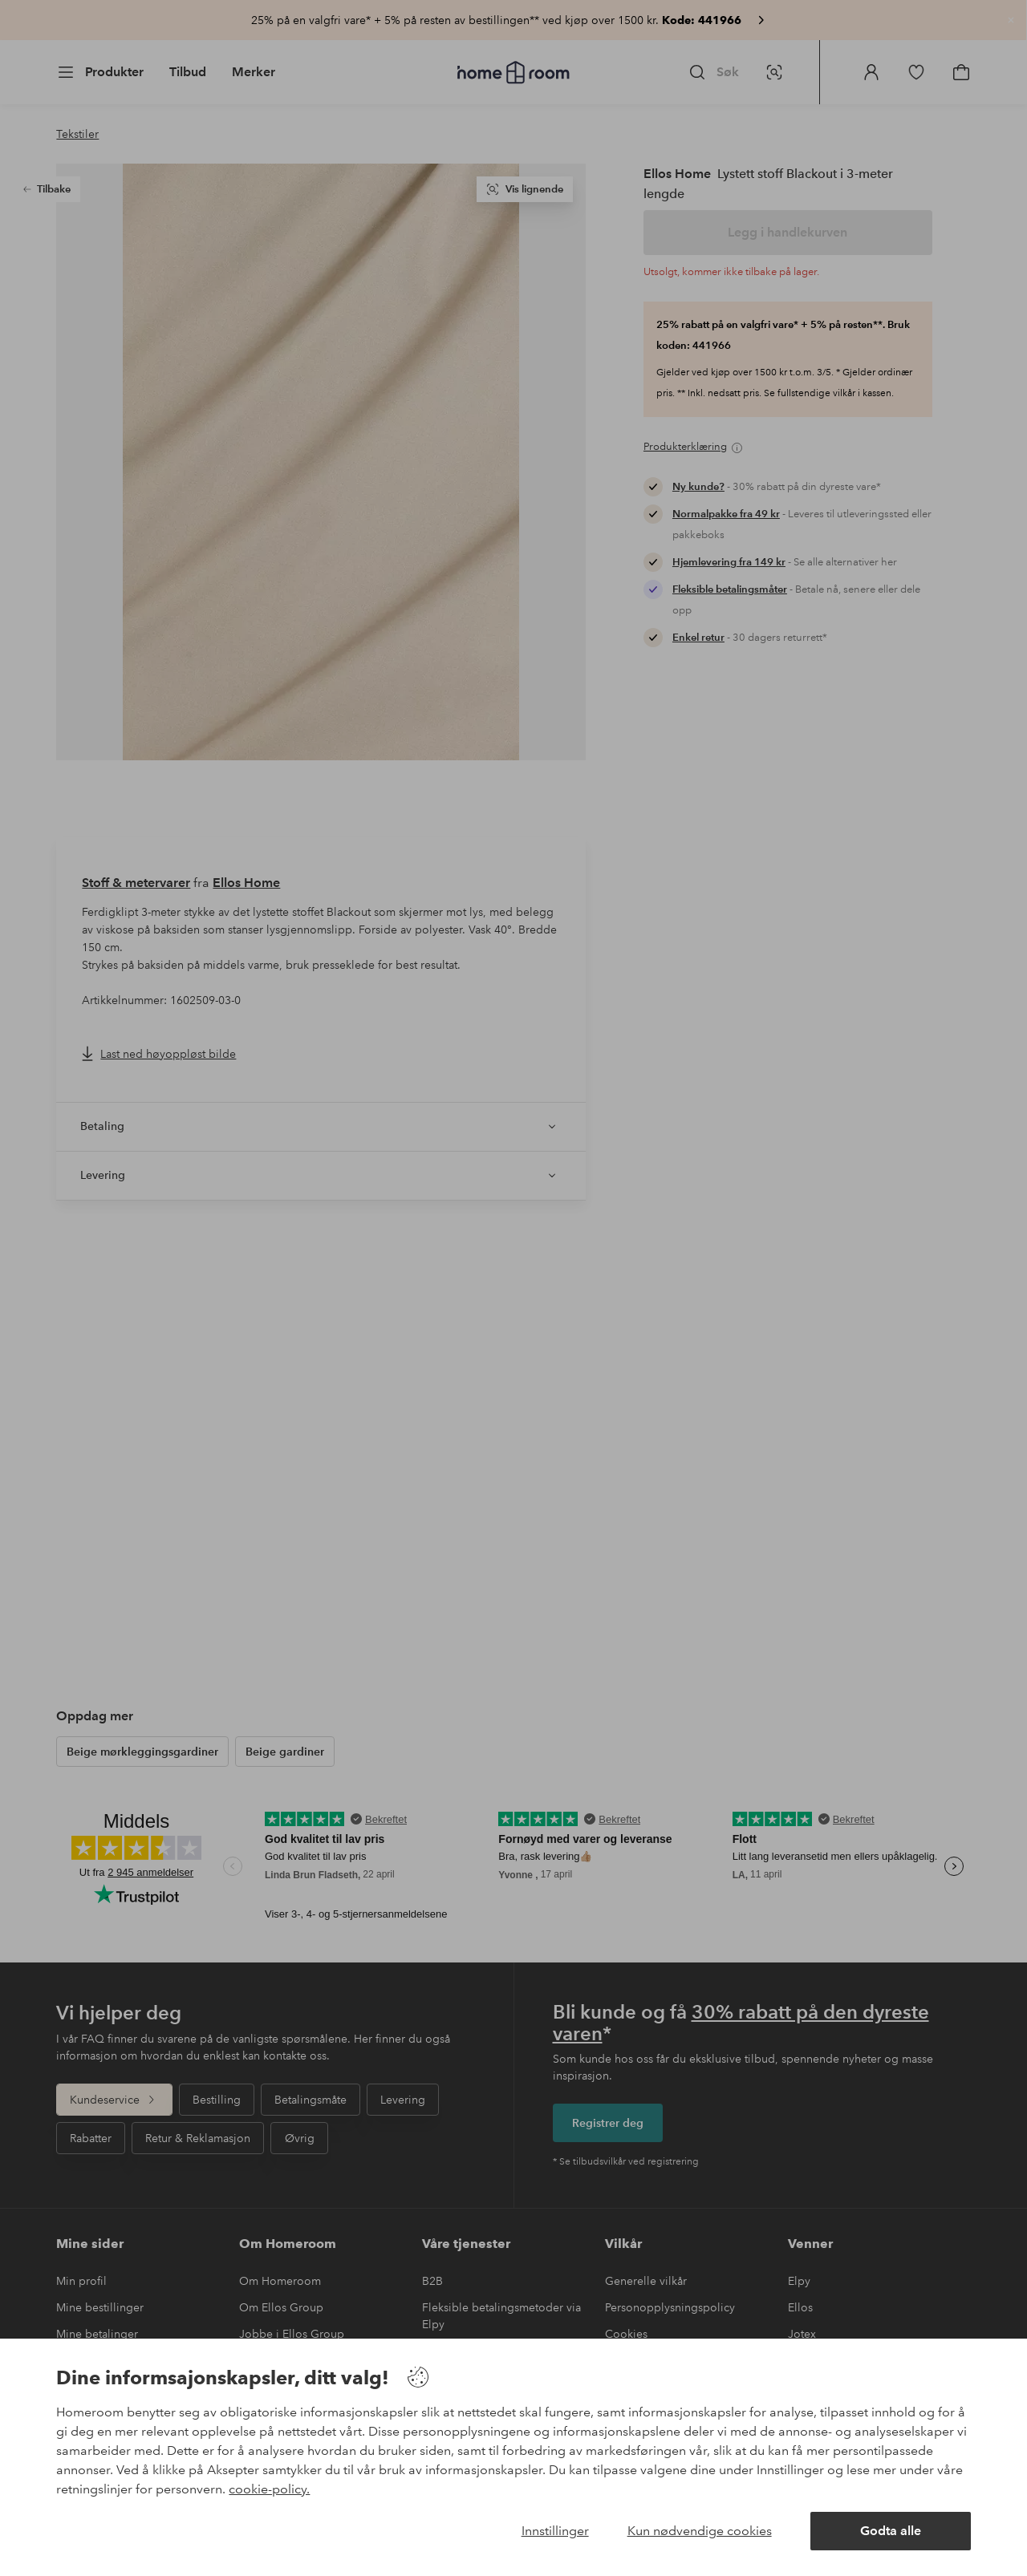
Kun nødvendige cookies (699, 2530)
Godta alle (890, 2530)
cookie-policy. (269, 2489)
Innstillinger (555, 2530)
